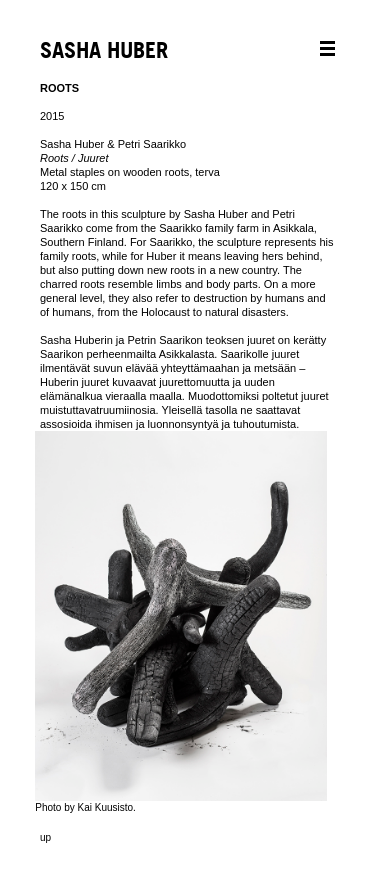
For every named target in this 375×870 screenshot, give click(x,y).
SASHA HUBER (104, 51)
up (45, 837)
